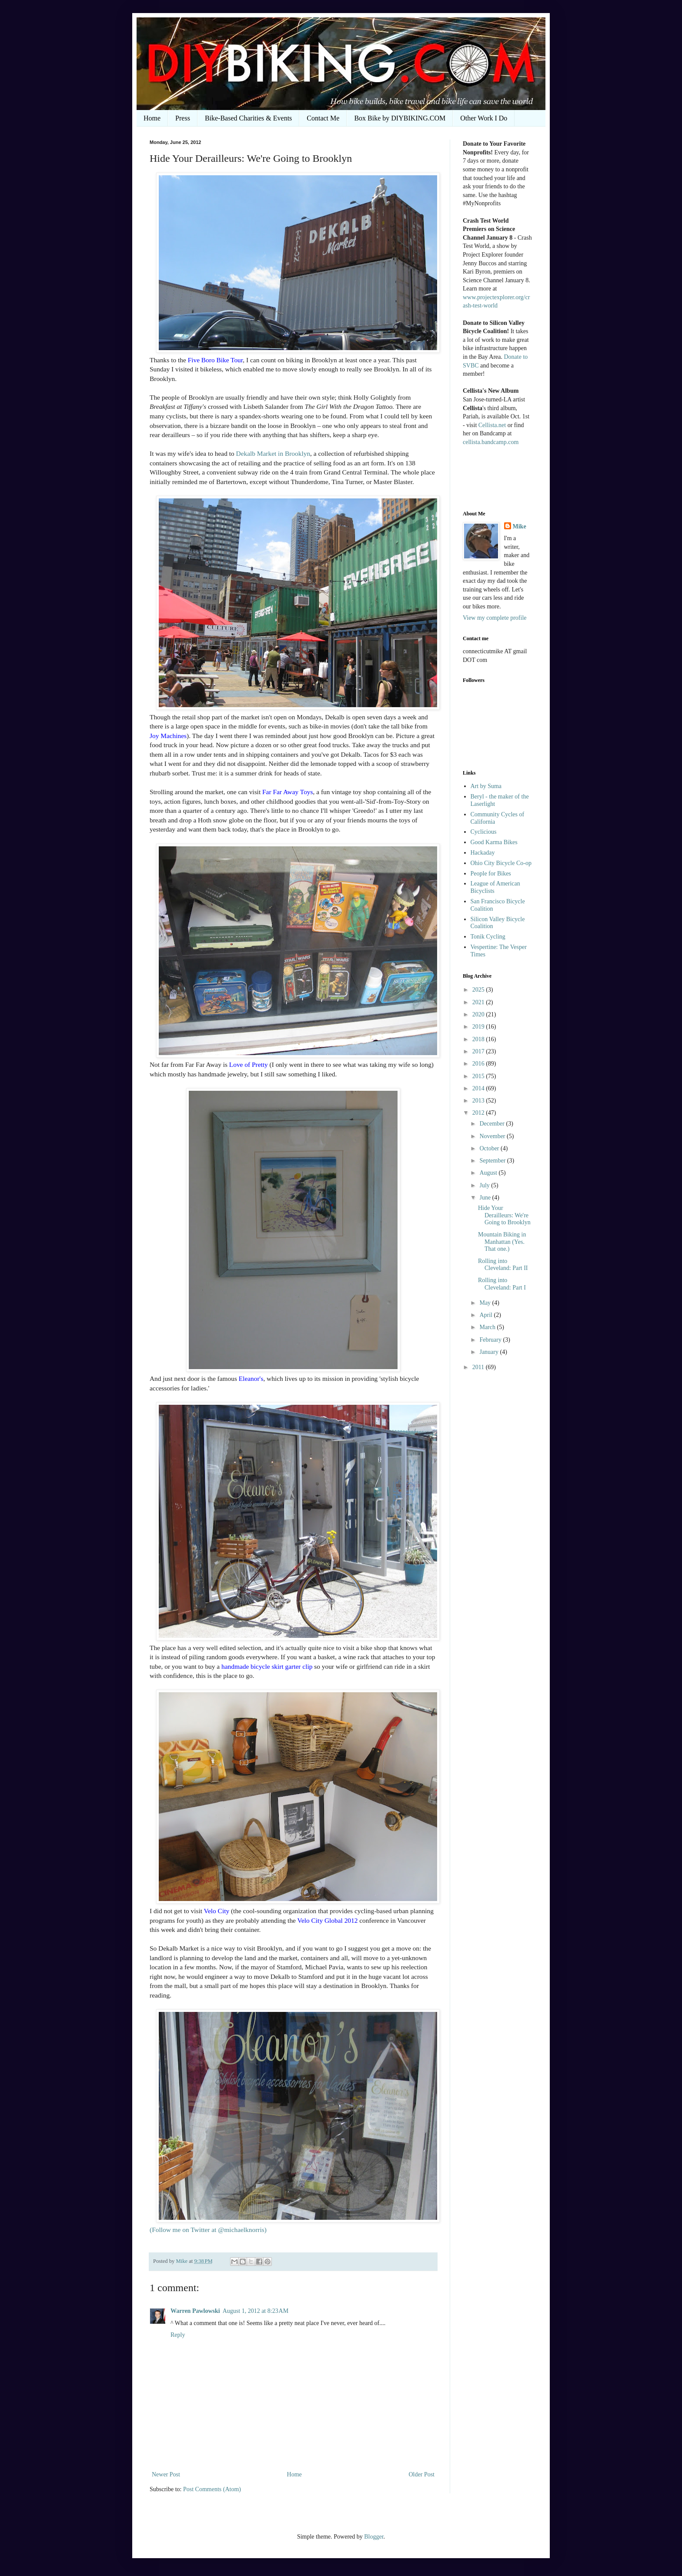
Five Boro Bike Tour (215, 360)
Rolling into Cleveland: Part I (502, 1284)
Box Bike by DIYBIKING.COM (399, 118)
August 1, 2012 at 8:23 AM (255, 2311)
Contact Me (323, 118)
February (491, 1339)
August (488, 1172)
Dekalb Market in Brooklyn (273, 453)
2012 (479, 1112)
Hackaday (483, 852)
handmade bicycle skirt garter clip (266, 1666)
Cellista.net (492, 425)
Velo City (217, 1910)
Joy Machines (168, 735)
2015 (479, 1076)
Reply (177, 2335)
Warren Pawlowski (195, 2311)
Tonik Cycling (488, 936)
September (493, 1160)
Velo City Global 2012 (328, 1920)
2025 (479, 989)
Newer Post (166, 2474)
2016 (479, 1063)
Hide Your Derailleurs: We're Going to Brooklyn (504, 1215)
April (486, 1315)
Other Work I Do (483, 118)
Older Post (422, 2474)
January (489, 1352)
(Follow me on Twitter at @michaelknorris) (208, 2229)
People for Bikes (491, 873)
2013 (479, 1100)
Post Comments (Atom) (212, 2489)
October (490, 1148)
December (492, 1123)
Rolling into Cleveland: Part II (503, 1265)
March (488, 1327)
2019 (479, 1026)
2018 (479, 1039)
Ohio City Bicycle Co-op (501, 863)
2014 (479, 1088)
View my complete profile (495, 618)
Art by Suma (486, 786)
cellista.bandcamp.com (490, 442)
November (493, 1136)
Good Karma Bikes (494, 842)
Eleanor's (251, 1378)
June (485, 1197)
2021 (479, 1002)
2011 (479, 1367)
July (485, 1185)
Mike (519, 526)
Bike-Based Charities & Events (248, 118)
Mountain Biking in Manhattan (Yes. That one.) (502, 1242)
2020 (479, 1014)
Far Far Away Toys (287, 791)
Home (152, 118)
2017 (479, 1051)
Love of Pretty (248, 1064)
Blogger (373, 2536)
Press (182, 118)
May (485, 1303)
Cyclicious (484, 832)
